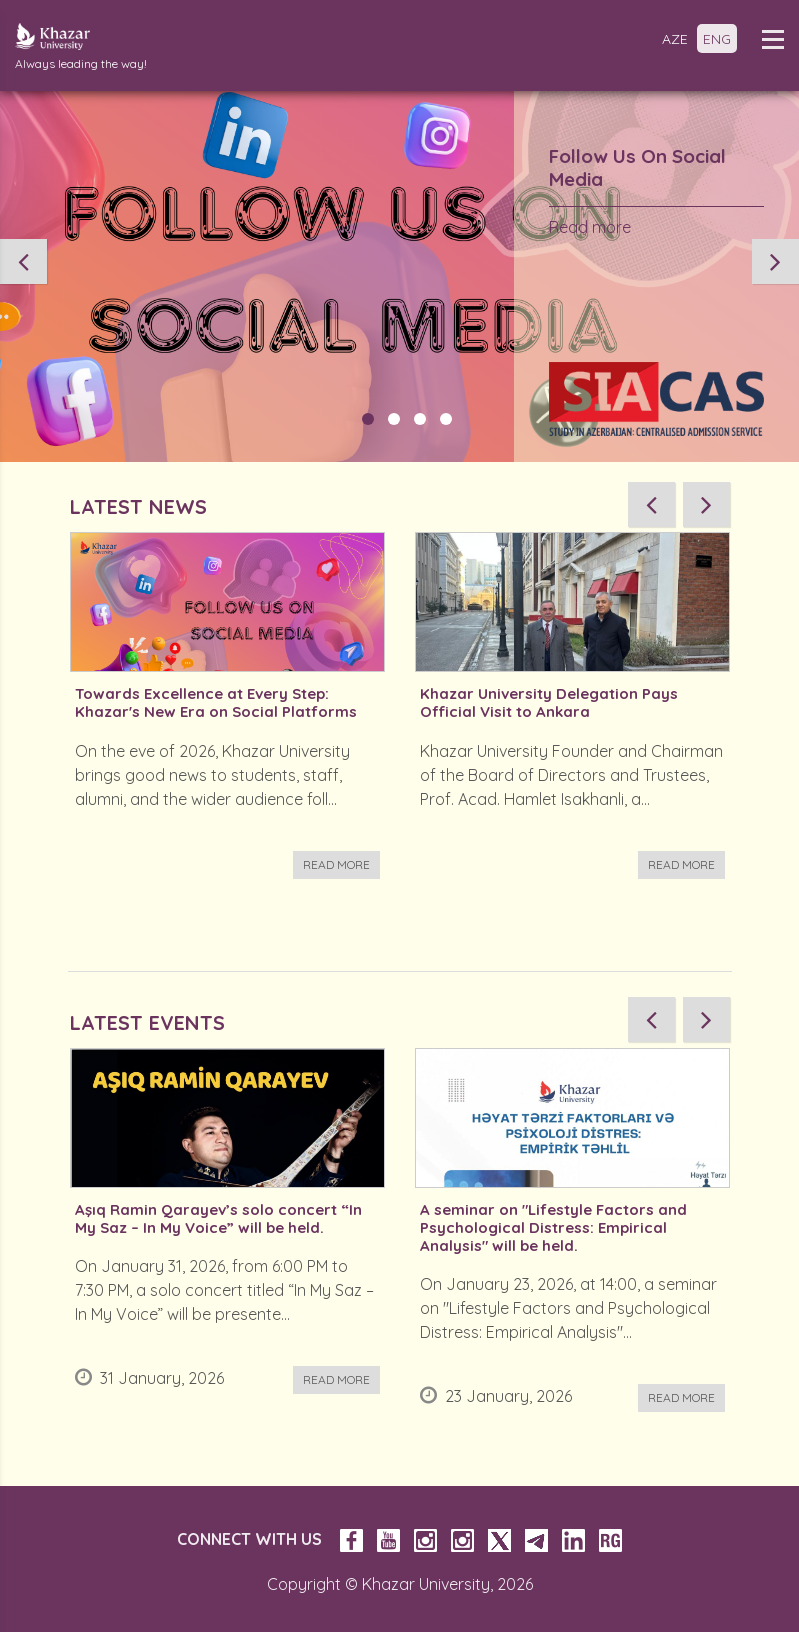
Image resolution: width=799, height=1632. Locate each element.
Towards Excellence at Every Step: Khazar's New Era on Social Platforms (216, 703)
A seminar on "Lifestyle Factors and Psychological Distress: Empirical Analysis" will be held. (553, 1228)
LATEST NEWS (138, 506)
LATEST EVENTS (147, 1022)
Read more (590, 227)
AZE (675, 39)
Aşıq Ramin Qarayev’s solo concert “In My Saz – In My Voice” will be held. (218, 1219)
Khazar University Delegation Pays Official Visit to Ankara (549, 703)
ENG (717, 39)
